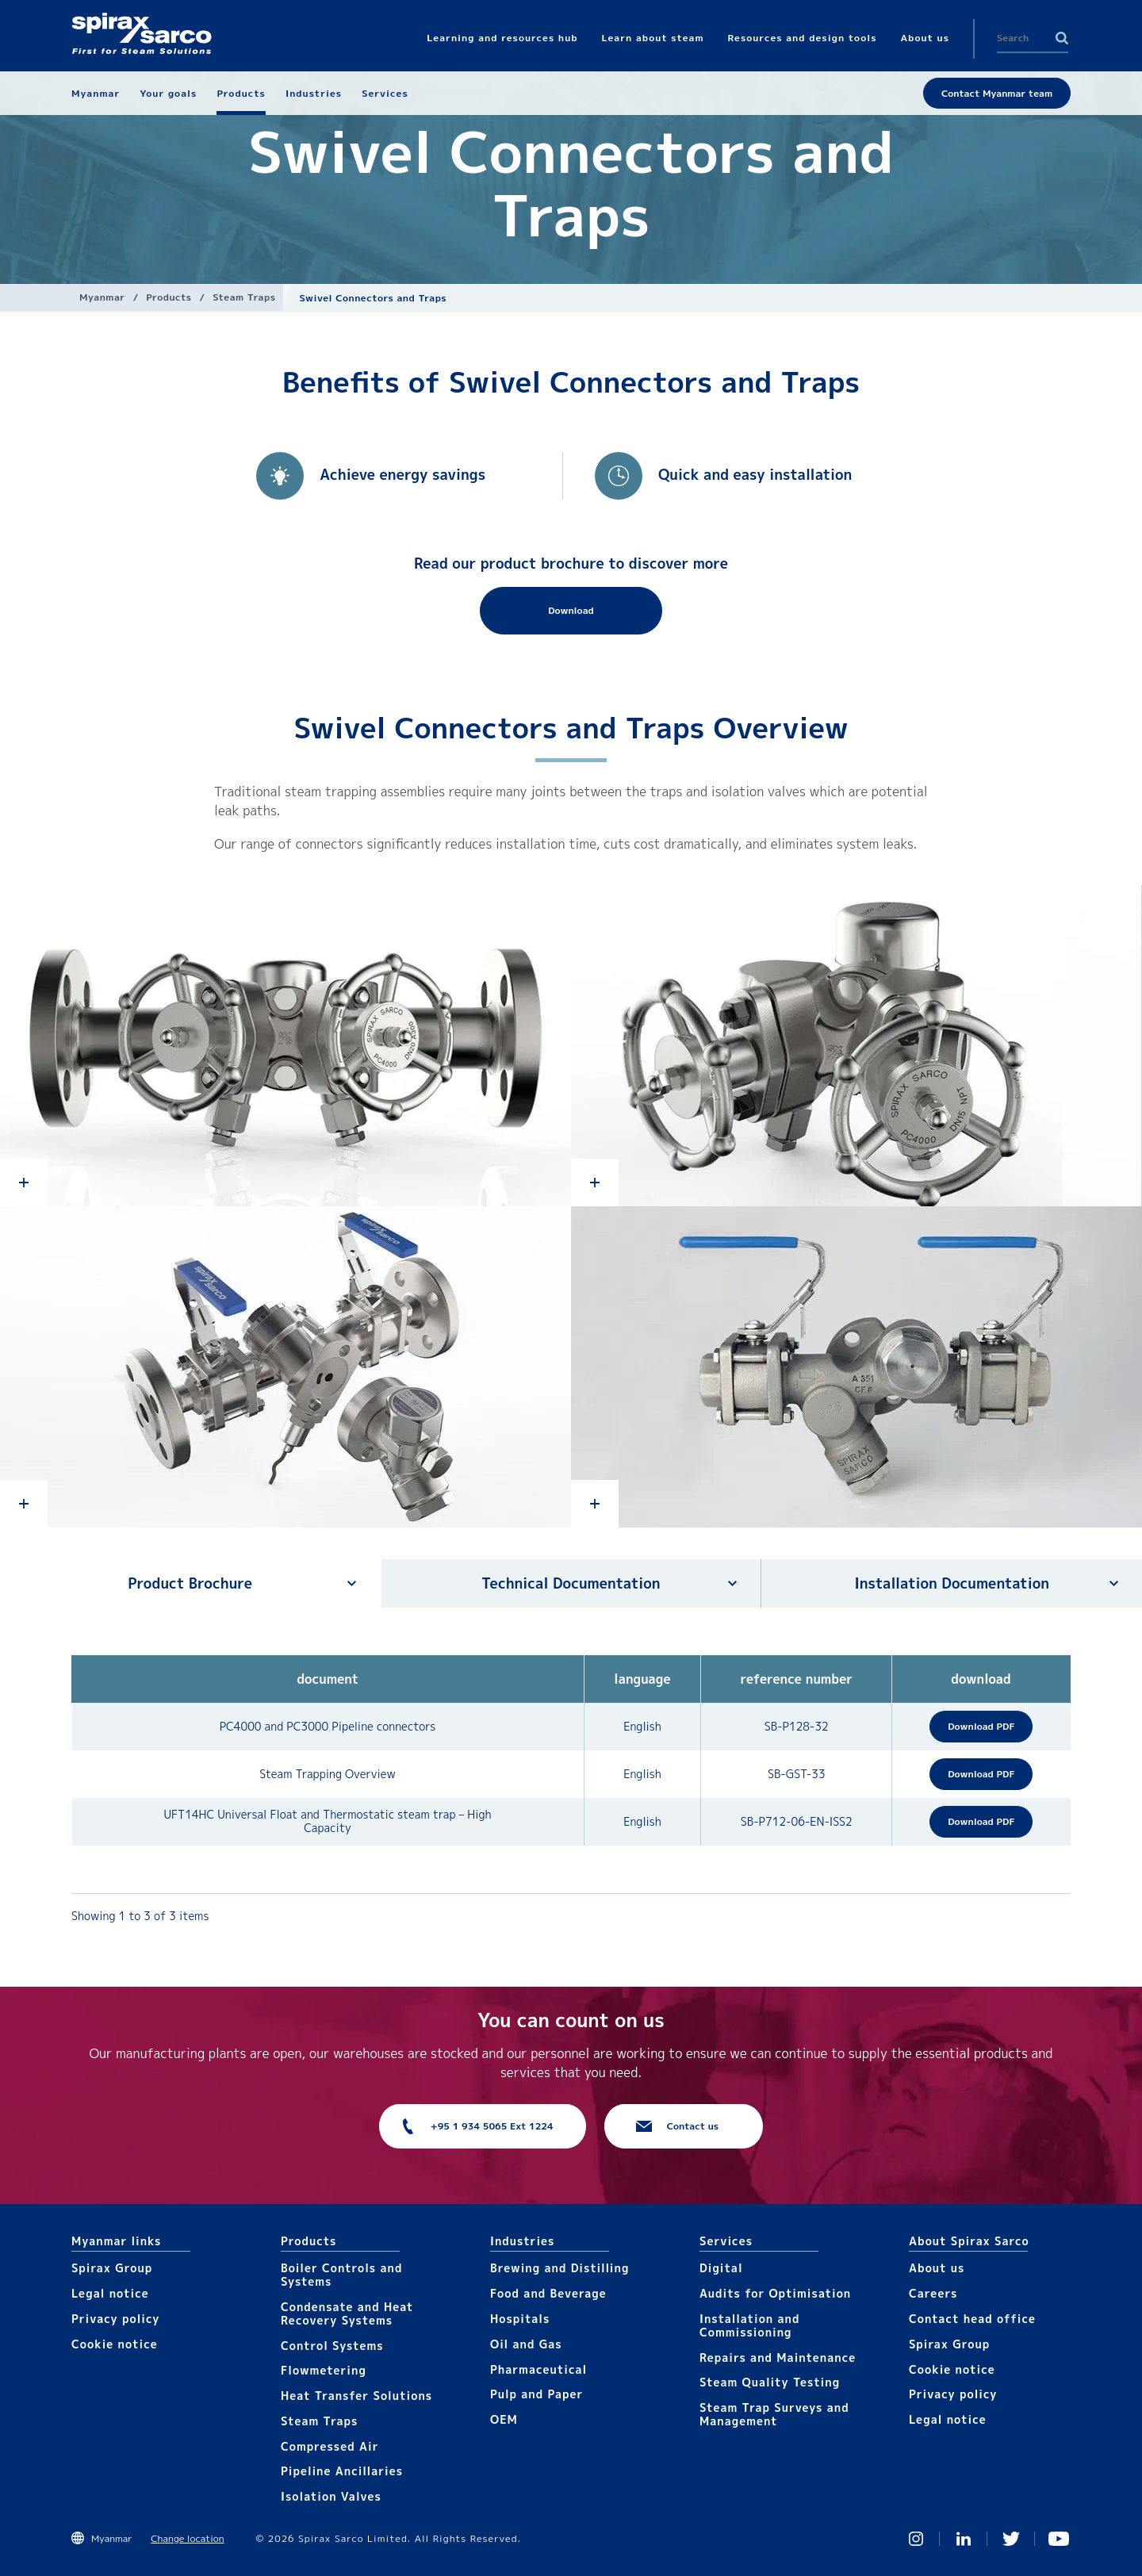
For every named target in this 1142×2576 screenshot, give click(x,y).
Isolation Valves (331, 2496)
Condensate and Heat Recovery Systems (347, 2313)
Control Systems (332, 2345)
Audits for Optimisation (775, 2293)
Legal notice (110, 2293)
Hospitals (520, 2318)
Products (168, 297)
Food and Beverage (548, 2293)
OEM (504, 2419)
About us (936, 2267)
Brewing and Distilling (559, 2267)
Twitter (1011, 2539)
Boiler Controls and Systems (341, 2274)
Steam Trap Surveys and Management (774, 2414)
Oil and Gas (526, 2344)
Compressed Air (330, 2446)
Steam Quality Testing (769, 2382)
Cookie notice (114, 2344)
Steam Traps (244, 297)
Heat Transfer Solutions (356, 2395)
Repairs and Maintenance (777, 2357)
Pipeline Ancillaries (342, 2470)
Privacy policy (115, 2318)
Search (1062, 38)
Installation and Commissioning (749, 2325)
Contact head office (972, 2318)
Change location (187, 2538)
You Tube (1059, 2539)
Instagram (916, 2539)
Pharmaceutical (538, 2369)
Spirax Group (111, 2267)
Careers (933, 2293)
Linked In (963, 2539)
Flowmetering (323, 2370)
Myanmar (102, 297)
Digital (721, 2267)
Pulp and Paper (536, 2394)
